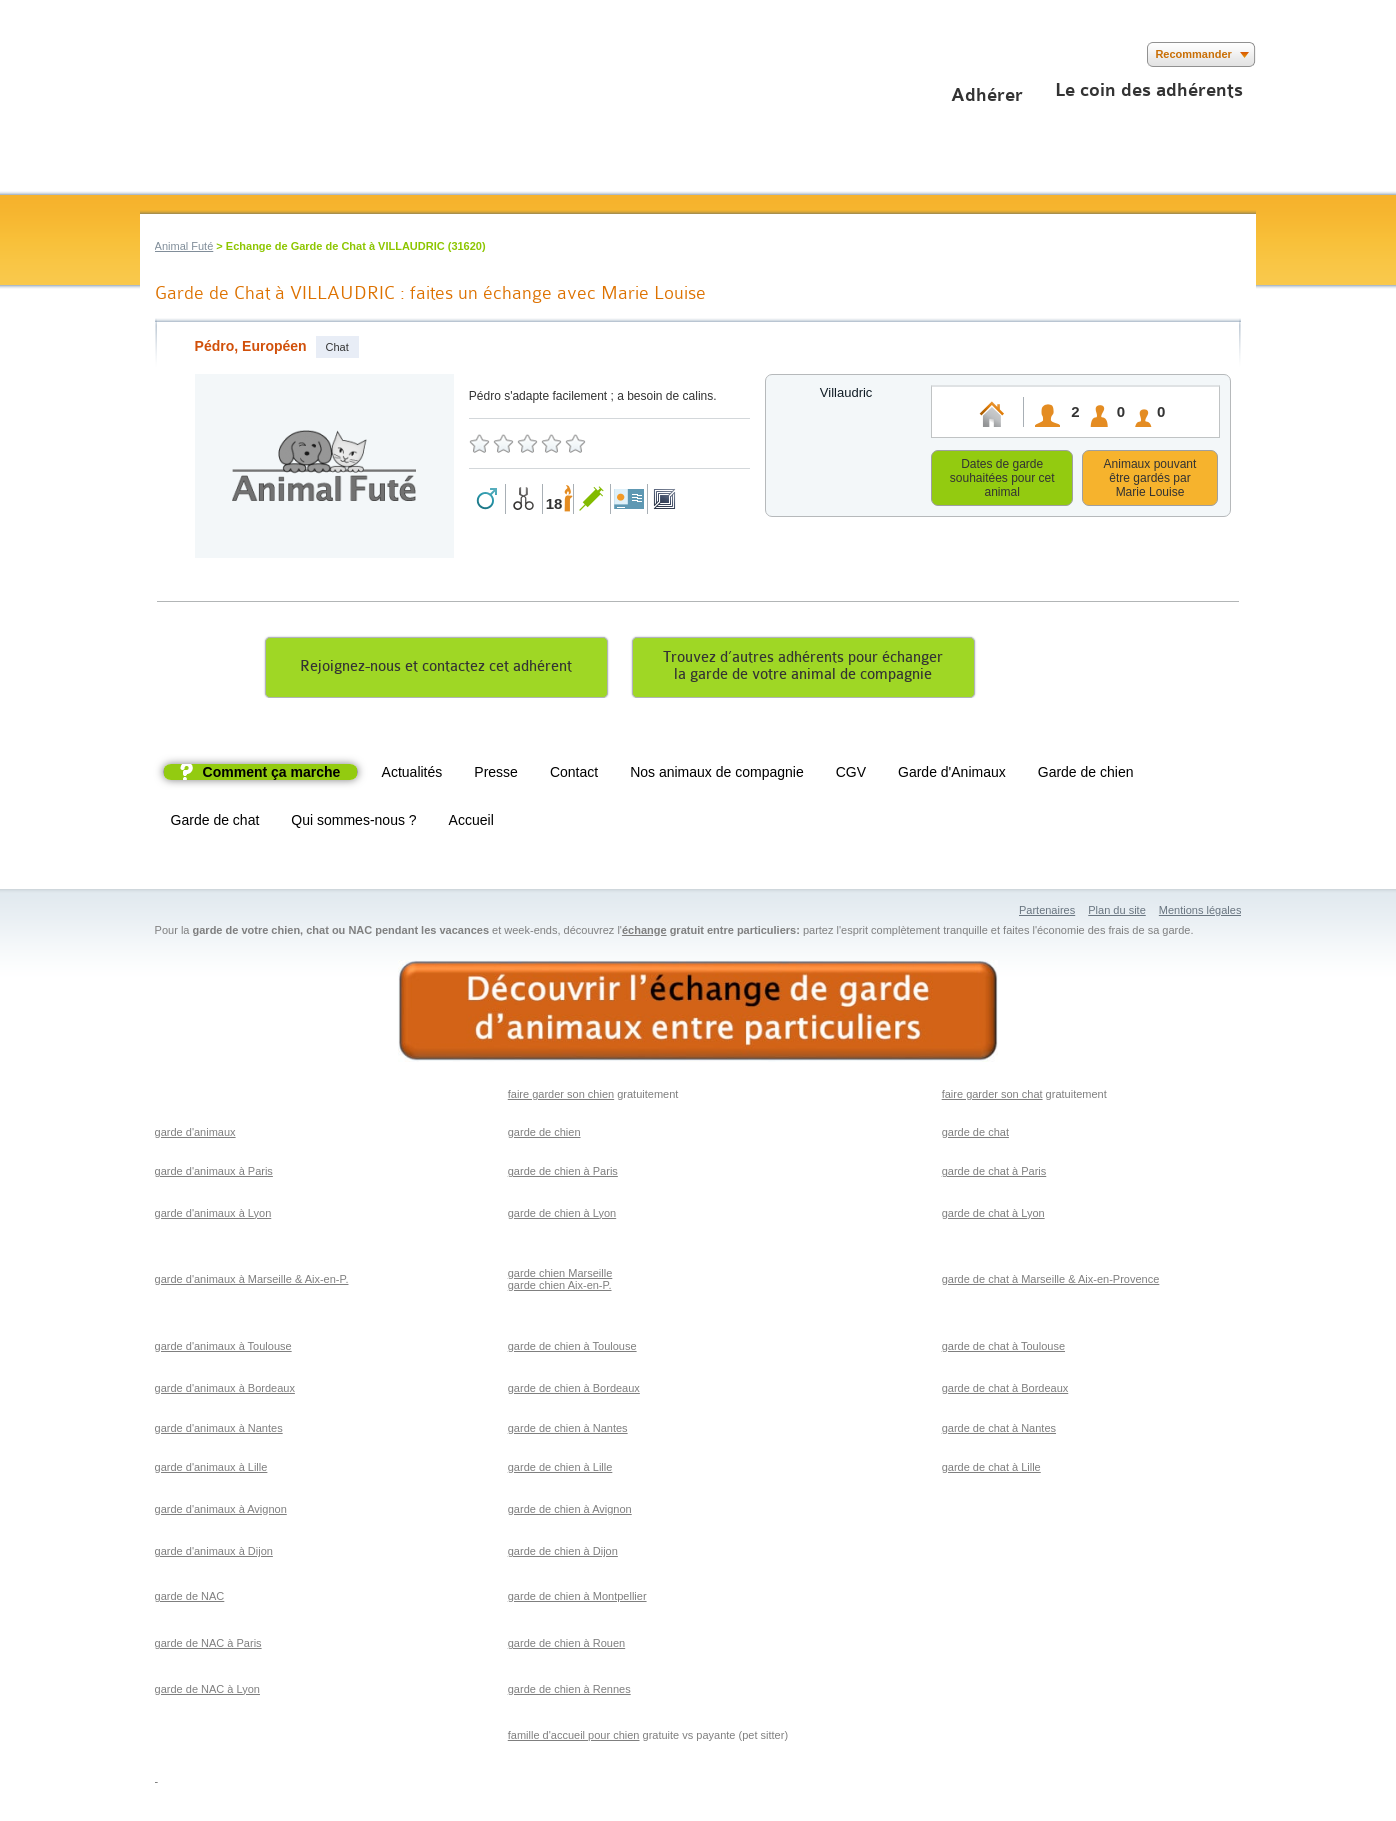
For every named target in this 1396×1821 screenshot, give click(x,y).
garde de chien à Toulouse (572, 1349)
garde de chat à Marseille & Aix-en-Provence (1051, 1282)
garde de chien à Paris (563, 1174)
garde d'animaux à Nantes (219, 1431)
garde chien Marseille (560, 1276)
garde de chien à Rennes (569, 1692)
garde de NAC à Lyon (207, 1692)
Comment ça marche (272, 775)
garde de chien (544, 1135)
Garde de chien (1086, 775)
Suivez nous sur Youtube (212, 54)
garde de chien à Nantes (568, 1431)
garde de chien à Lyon (562, 1216)
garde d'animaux (195, 1135)
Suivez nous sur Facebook (152, 54)
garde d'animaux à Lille (211, 1470)
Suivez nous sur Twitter (182, 54)
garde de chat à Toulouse (1003, 1349)
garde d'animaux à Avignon (221, 1512)
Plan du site (1116, 913)
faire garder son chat (992, 1097)
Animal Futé (184, 246)
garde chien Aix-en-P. (560, 1288)
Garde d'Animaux (952, 775)
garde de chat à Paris (994, 1174)
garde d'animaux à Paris (214, 1174)
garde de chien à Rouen (566, 1646)
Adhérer (987, 95)
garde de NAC (190, 1599)
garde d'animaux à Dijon (214, 1554)
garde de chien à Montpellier (577, 1599)
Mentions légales (1200, 913)
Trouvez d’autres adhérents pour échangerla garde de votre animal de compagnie (803, 669)
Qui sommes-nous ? (353, 823)
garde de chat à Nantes (999, 1431)
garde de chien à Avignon (570, 1512)
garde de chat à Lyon (993, 1216)
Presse (496, 775)
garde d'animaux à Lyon (213, 1216)
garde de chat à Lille (991, 1470)
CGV (851, 775)
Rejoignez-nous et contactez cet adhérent (436, 669)
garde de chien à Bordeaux (574, 1391)
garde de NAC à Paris (208, 1646)
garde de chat (975, 1135)
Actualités (412, 775)
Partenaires (1047, 913)
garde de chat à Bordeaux (1005, 1391)
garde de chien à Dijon (563, 1554)
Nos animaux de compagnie (717, 775)
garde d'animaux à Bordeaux (225, 1391)
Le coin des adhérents (1149, 90)
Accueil (471, 823)
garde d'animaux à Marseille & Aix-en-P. (252, 1282)
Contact (574, 775)
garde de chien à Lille (560, 1470)
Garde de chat (215, 823)
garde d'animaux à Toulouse (223, 1349)
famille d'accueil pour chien (574, 1738)
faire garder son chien (561, 1097)
